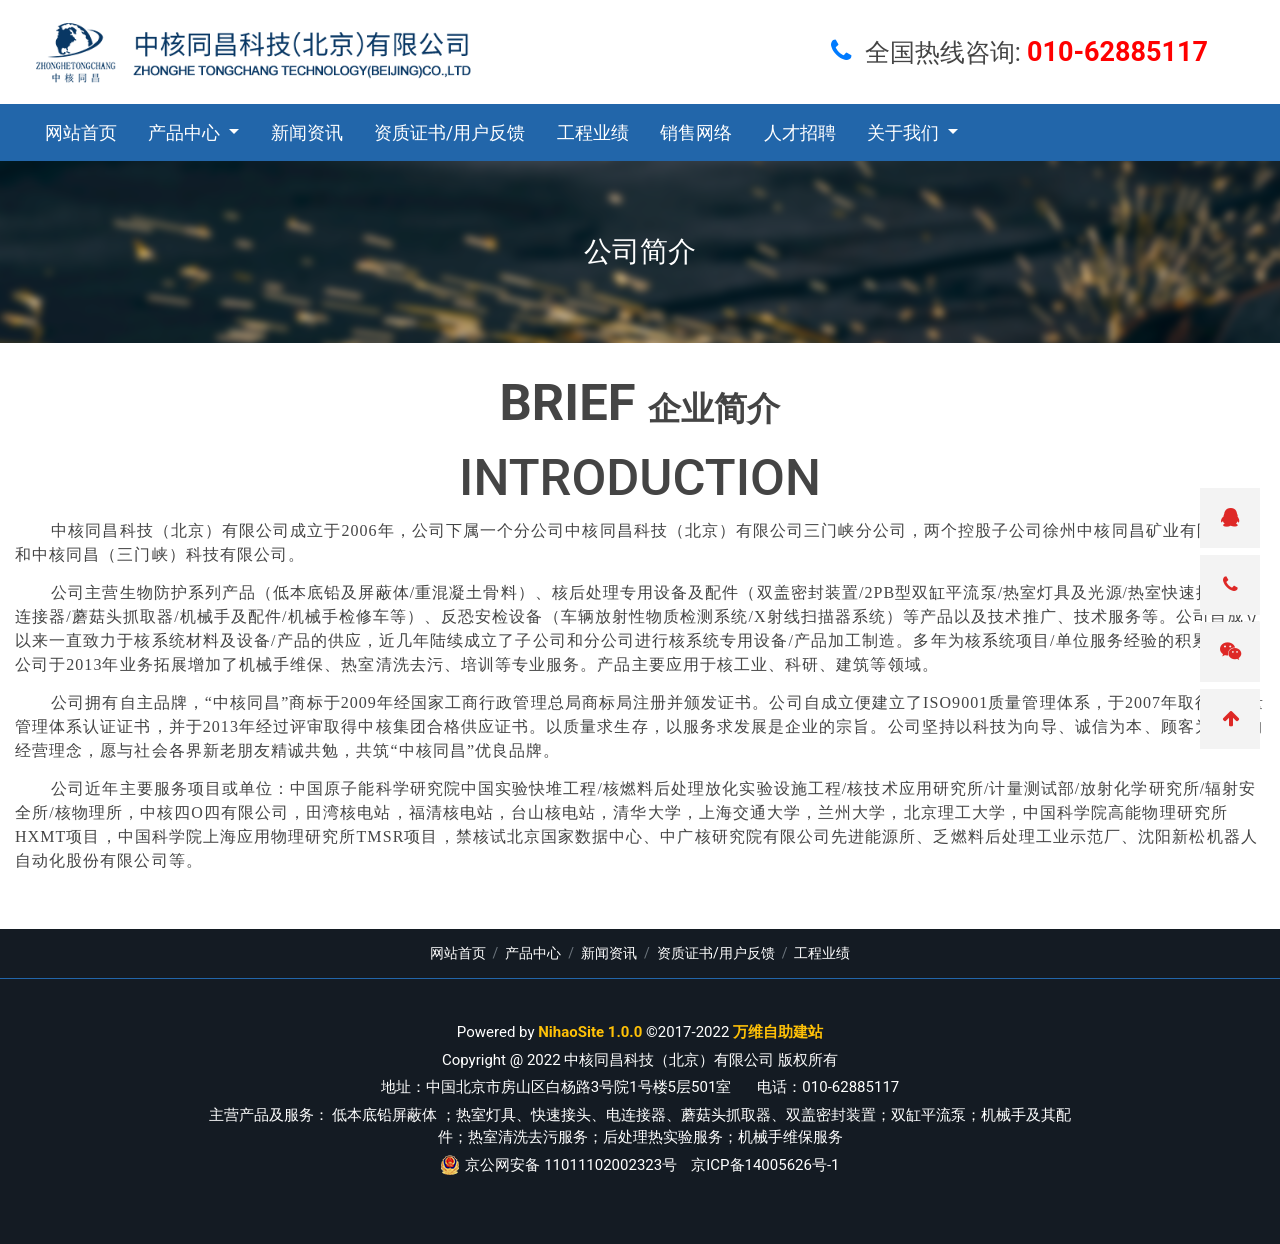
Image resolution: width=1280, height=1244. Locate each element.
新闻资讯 (609, 953)
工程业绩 (822, 953)
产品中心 (533, 953)
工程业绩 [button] (593, 133)
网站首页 (81, 133)
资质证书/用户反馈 (716, 953)
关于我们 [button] (905, 133)
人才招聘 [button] (800, 133)
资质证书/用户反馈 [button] (449, 133)
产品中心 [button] (186, 133)
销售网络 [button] (696, 133)
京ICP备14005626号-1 (765, 1165)
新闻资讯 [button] (307, 133)
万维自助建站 (778, 1032)
